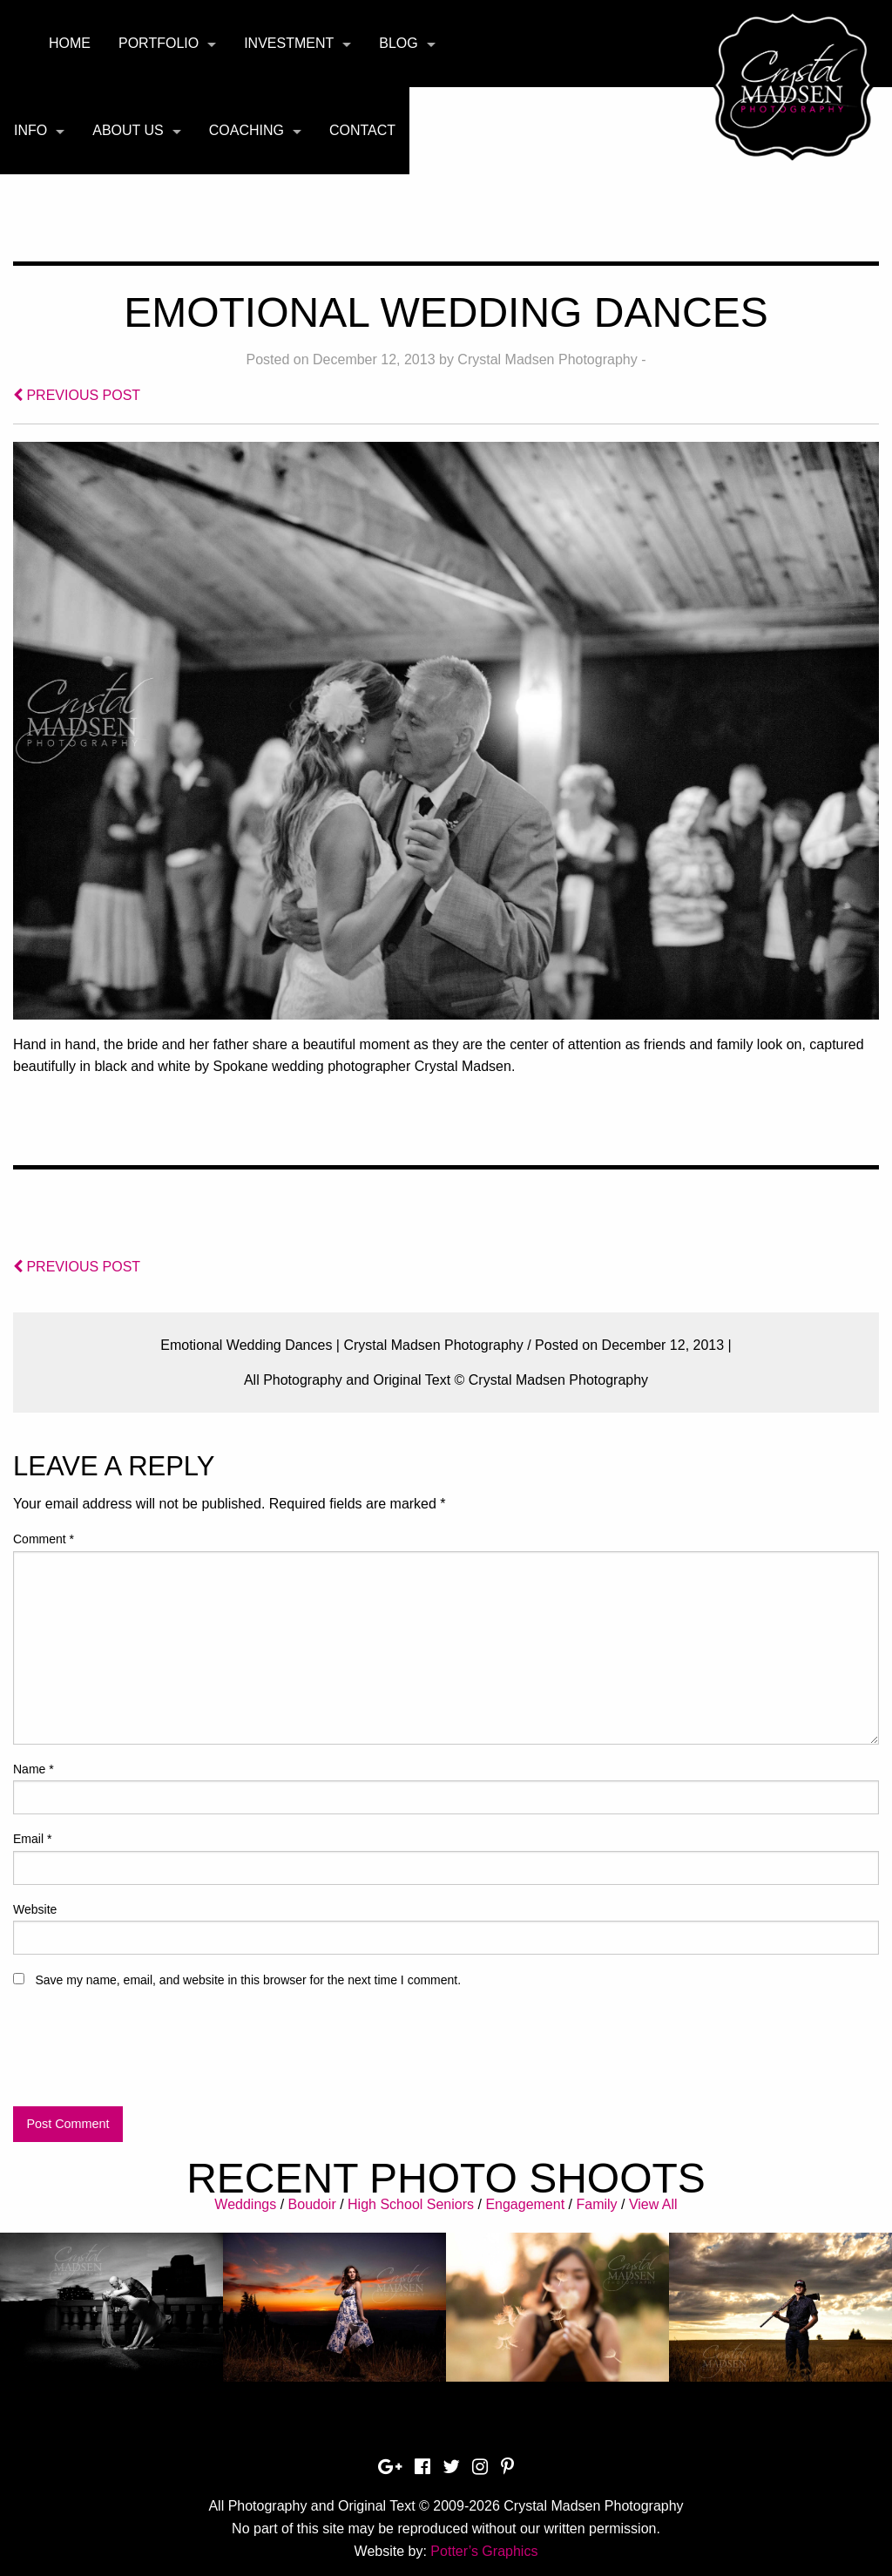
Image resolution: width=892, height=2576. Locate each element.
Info (30, 130)
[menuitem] (70, 43)
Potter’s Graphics (483, 2551)
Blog (398, 43)
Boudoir (312, 2204)
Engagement (524, 2204)
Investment (289, 43)
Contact (362, 130)
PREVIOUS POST (76, 395)
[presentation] (145, 2055)
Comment (43, 1539)
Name (33, 1769)
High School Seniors (411, 2204)
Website (35, 1909)
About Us (128, 130)
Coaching (246, 130)
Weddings (245, 2204)
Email (32, 1839)
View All (653, 2204)
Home (70, 43)
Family (596, 2204)
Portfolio (158, 43)
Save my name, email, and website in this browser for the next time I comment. (248, 1980)
